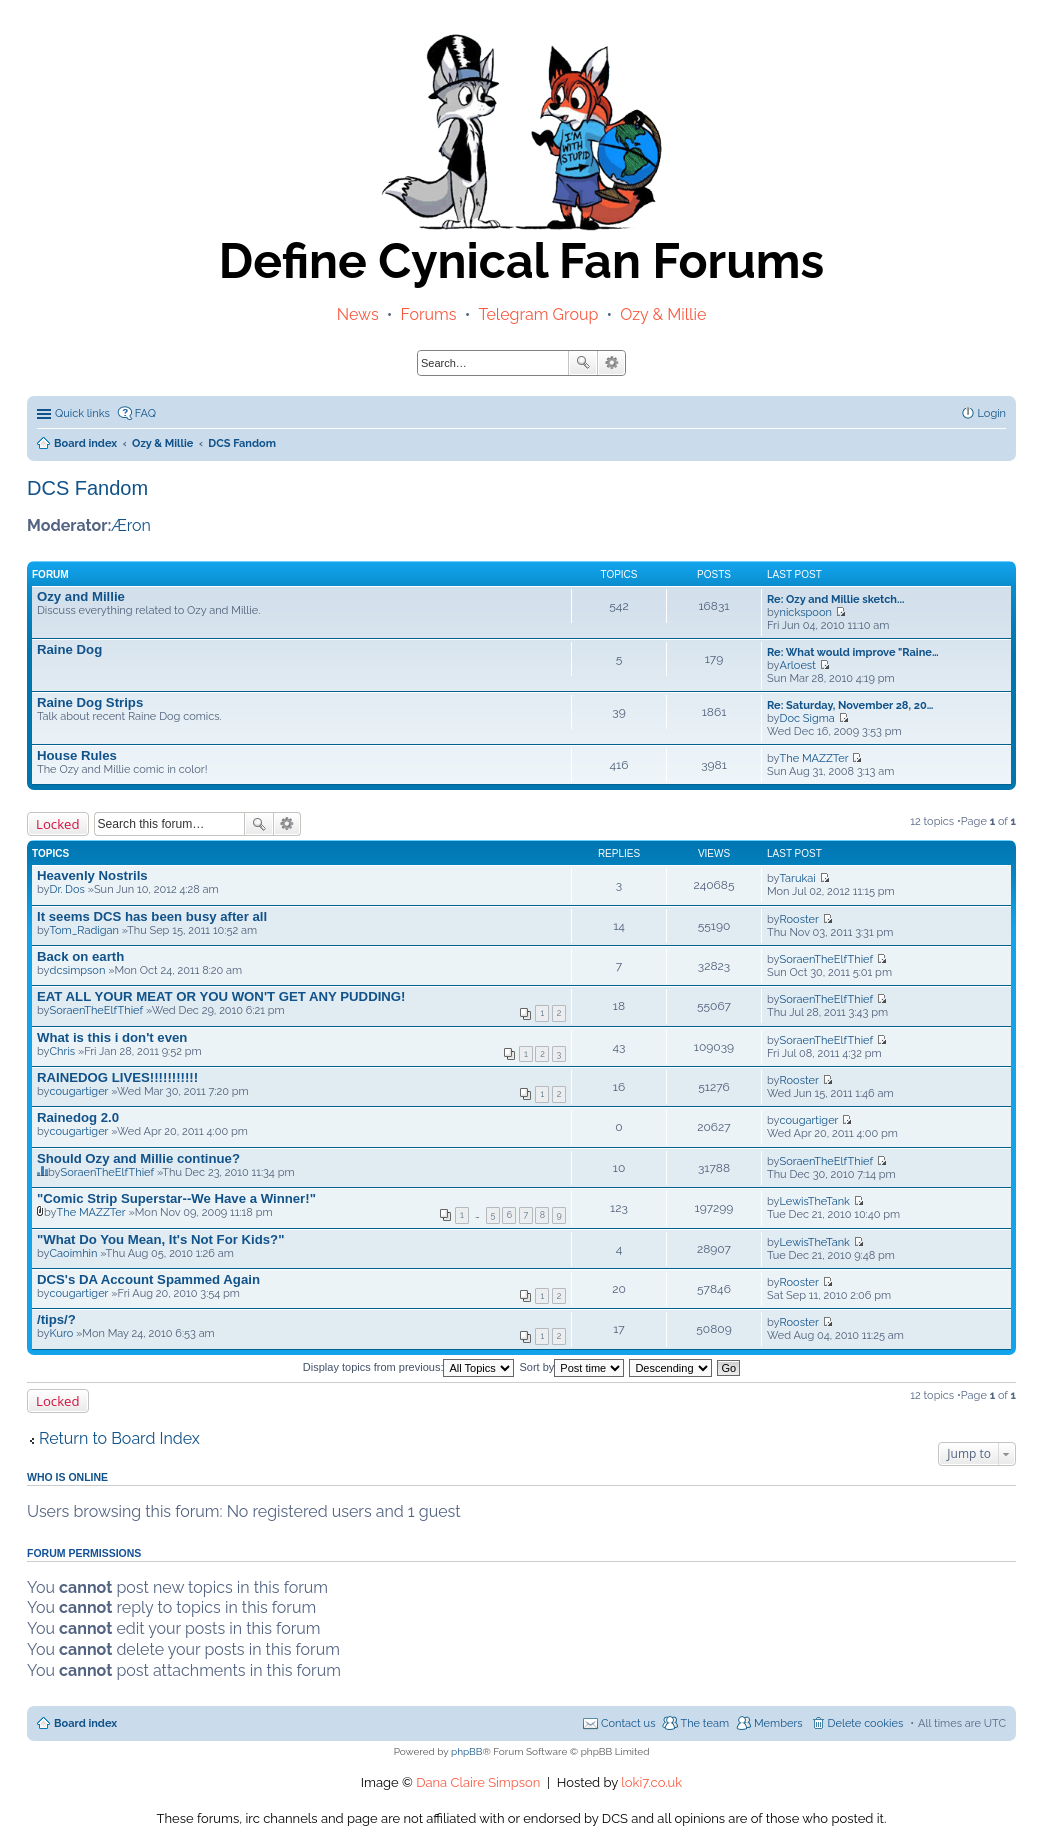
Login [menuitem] (992, 413)
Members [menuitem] (778, 1723)
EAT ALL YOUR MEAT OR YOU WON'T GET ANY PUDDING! (221, 996)
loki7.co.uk (651, 1782)
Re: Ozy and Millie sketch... (835, 599)
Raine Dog (69, 649)
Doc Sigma (807, 718)
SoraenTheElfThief (827, 959)
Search (583, 363)
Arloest (798, 665)
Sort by (572, 1367)
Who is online (67, 1477)
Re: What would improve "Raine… (853, 652)
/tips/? (56, 1319)
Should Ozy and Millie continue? (138, 1158)
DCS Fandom (87, 488)
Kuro (62, 1333)
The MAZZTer (814, 758)
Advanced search (611, 363)
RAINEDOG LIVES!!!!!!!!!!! (117, 1077)
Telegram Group (538, 314)
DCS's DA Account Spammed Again (148, 1279)
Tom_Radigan (84, 930)
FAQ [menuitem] (145, 413)
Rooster (799, 919)
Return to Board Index (119, 1438)
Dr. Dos (67, 889)
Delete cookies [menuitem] (866, 1723)
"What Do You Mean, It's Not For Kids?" (160, 1239)
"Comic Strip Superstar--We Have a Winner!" (176, 1198)
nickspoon (806, 612)
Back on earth (80, 956)
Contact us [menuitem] (628, 1723)
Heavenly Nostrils (92, 875)
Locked (58, 824)
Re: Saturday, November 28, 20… (850, 705)
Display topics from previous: (409, 1367)
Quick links (82, 413)
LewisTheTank (815, 1201)
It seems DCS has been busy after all (152, 916)
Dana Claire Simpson (478, 1782)
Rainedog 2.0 (78, 1117)
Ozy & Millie (663, 314)
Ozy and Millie (81, 596)
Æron (131, 525)
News (358, 314)
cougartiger (79, 1091)
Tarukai (798, 878)
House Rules (77, 755)
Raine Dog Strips (90, 702)
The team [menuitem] (704, 1723)
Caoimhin (74, 1253)
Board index (85, 1723)
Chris (63, 1051)
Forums (429, 314)
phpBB (466, 1751)
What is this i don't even (112, 1037)
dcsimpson (78, 970)
